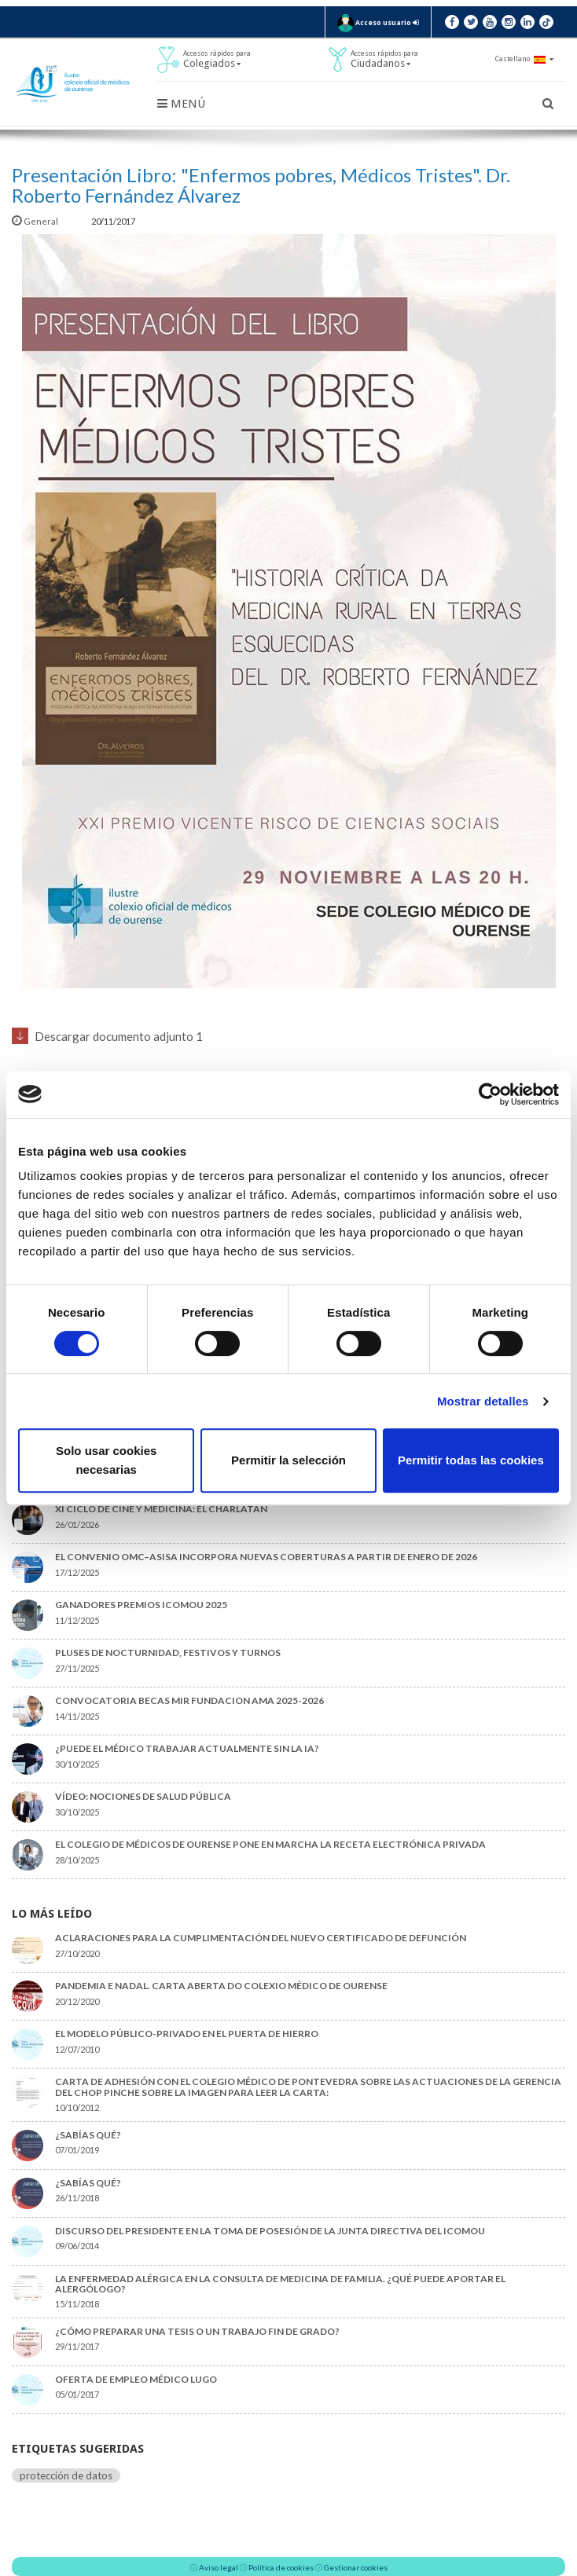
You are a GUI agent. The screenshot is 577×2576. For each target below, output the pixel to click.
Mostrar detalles (483, 1401)
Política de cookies (281, 2567)
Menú (181, 104)
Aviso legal (218, 2567)
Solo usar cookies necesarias (106, 1460)
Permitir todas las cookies (471, 1460)
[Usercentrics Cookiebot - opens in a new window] (490, 1094)
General (36, 221)
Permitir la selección (288, 1460)
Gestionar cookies (356, 2567)
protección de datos (66, 2475)
